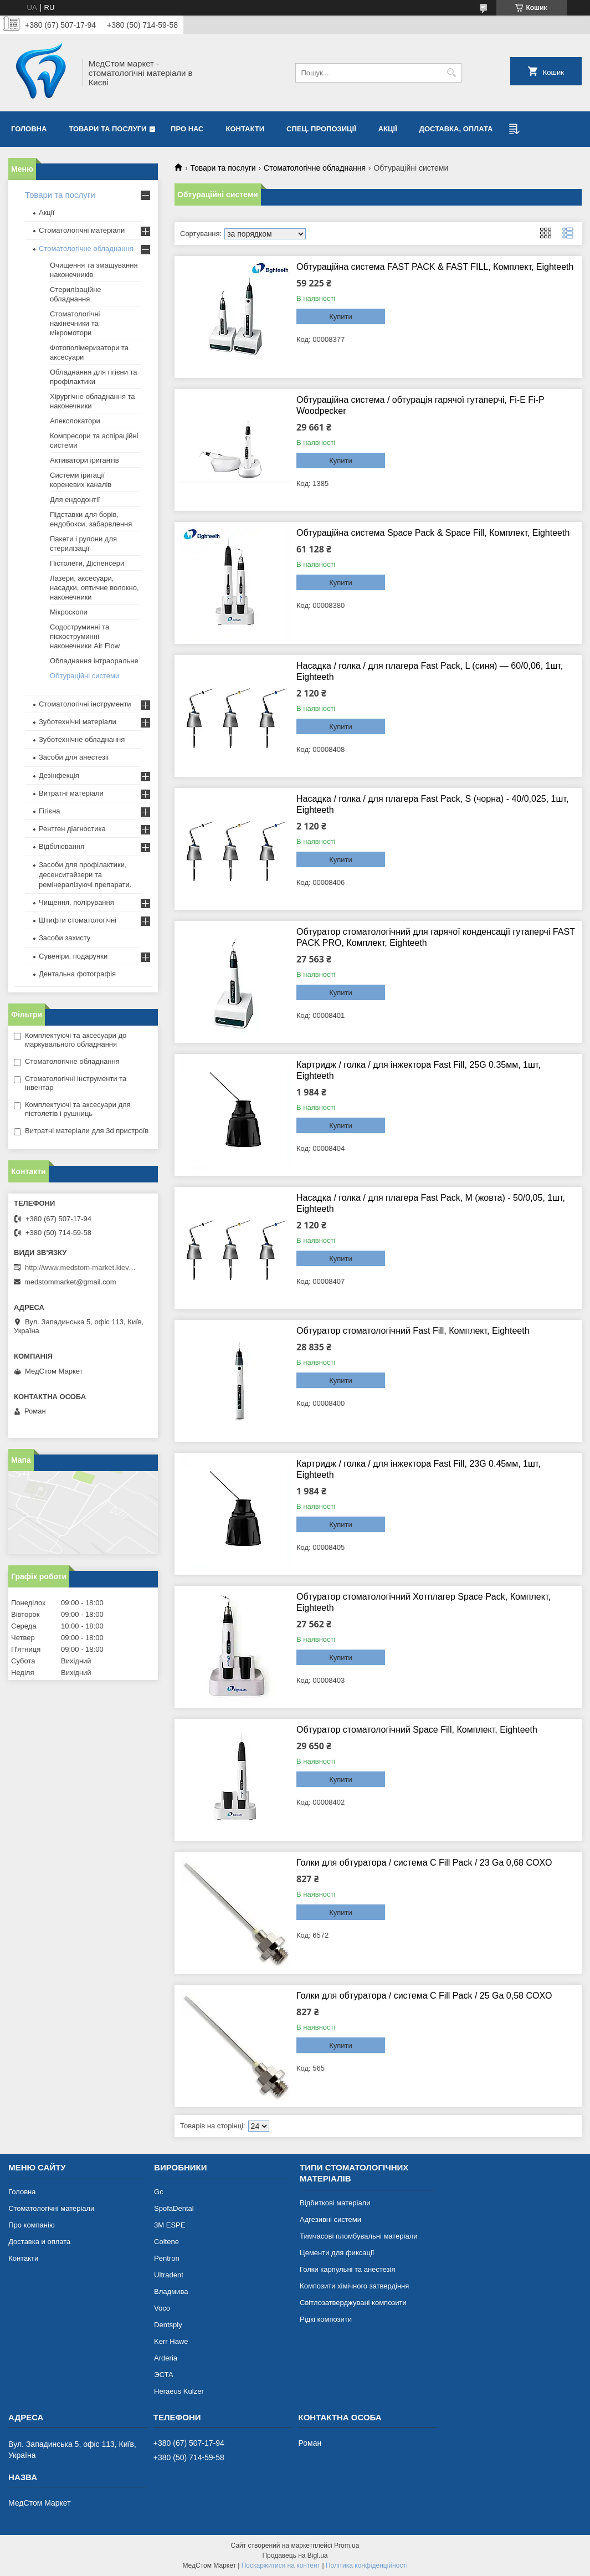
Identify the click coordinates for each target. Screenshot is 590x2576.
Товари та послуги (107, 129)
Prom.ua (346, 2545)
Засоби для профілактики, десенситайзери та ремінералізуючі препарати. (85, 875)
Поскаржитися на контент (281, 2565)
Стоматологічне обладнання (315, 167)
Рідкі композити (326, 2319)
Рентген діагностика (72, 828)
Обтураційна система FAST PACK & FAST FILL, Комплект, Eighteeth (434, 267)
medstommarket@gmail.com (70, 1282)
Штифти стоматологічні (77, 920)
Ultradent (168, 2275)
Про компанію (31, 2225)
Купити (340, 317)
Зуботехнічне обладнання (82, 739)
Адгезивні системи (330, 2219)
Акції (387, 129)
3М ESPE (169, 2225)
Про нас (187, 129)
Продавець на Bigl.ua (294, 2555)
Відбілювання (61, 846)
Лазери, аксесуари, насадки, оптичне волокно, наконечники (94, 587)
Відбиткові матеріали (335, 2203)
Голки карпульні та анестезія (347, 2269)
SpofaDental (174, 2208)
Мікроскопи (69, 612)
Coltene (166, 2241)
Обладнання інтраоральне (94, 661)
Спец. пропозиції (321, 129)
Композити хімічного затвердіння (354, 2286)
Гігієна (49, 811)
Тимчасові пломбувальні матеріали (358, 2236)
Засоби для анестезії (74, 757)
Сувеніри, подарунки (73, 956)
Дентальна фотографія (77, 974)
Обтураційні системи (84, 676)
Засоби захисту (64, 938)
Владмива (171, 2291)
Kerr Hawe (171, 2341)
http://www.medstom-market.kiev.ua (80, 1267)
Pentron (166, 2258)
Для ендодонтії (75, 499)
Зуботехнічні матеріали (77, 722)
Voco (162, 2308)
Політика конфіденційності (367, 2565)
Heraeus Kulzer (179, 2391)
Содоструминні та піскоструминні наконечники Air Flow (85, 636)
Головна (29, 129)
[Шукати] (451, 73)
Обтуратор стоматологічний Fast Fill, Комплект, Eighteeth (413, 1330)
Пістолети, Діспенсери (87, 563)
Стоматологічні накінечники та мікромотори (75, 323)
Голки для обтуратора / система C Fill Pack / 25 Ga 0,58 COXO (424, 1995)
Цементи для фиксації (337, 2253)
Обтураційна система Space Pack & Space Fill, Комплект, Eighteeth (433, 532)
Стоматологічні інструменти (85, 704)
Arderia (165, 2358)
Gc (158, 2192)
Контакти (245, 129)
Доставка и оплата (39, 2241)
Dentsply (168, 2325)
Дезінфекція (59, 775)
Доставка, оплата (456, 129)
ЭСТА (163, 2374)
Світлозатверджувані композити (353, 2302)
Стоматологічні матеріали (82, 230)
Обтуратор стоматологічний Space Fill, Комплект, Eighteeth (416, 1729)
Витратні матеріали (71, 793)
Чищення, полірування (76, 902)
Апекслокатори (75, 421)
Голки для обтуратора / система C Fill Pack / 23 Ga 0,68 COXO (424, 1862)
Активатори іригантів (84, 460)
